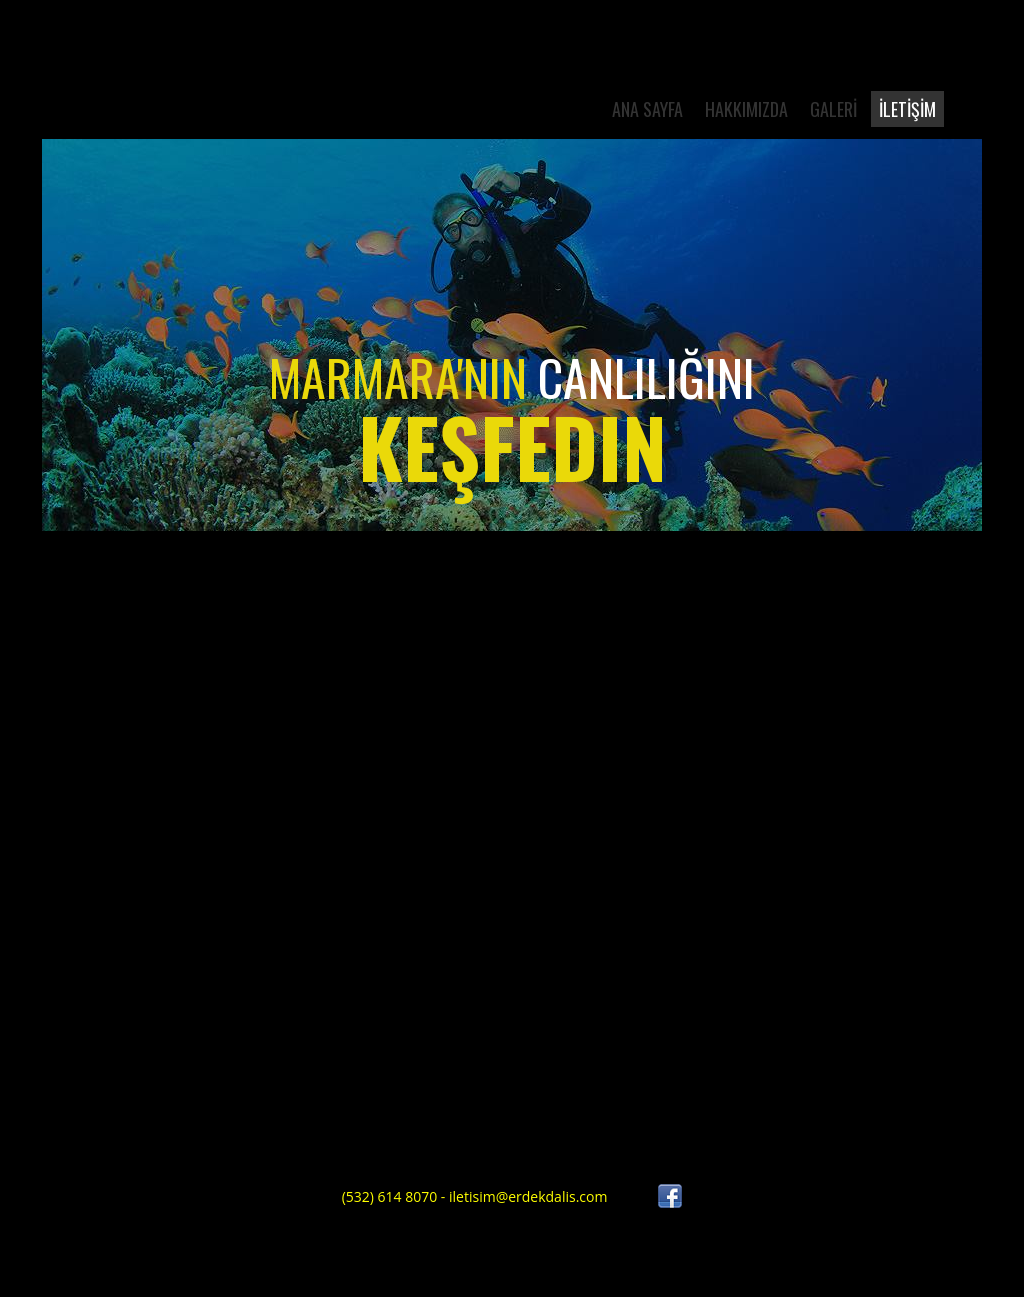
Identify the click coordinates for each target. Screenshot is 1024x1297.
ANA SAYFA (647, 109)
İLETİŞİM (907, 109)
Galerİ (833, 109)
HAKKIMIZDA (746, 109)
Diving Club (183, 99)
